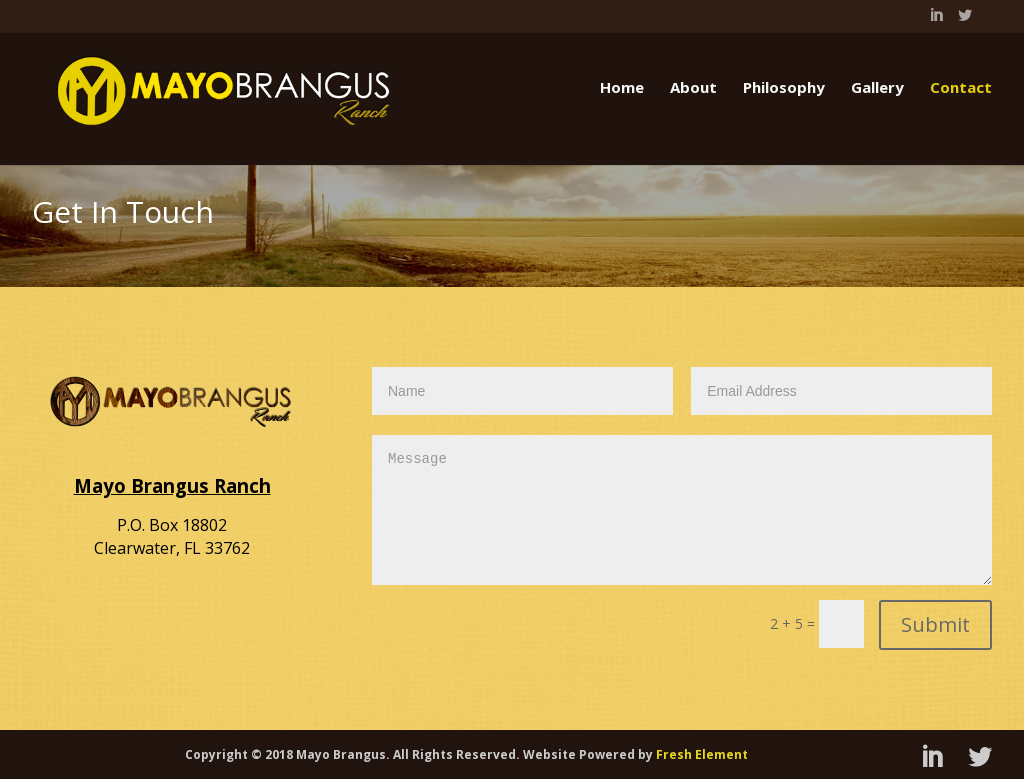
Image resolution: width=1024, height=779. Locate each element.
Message (682, 510)
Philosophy (784, 87)
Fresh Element (702, 754)
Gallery (877, 87)
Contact (961, 87)
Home (622, 87)
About (693, 87)
